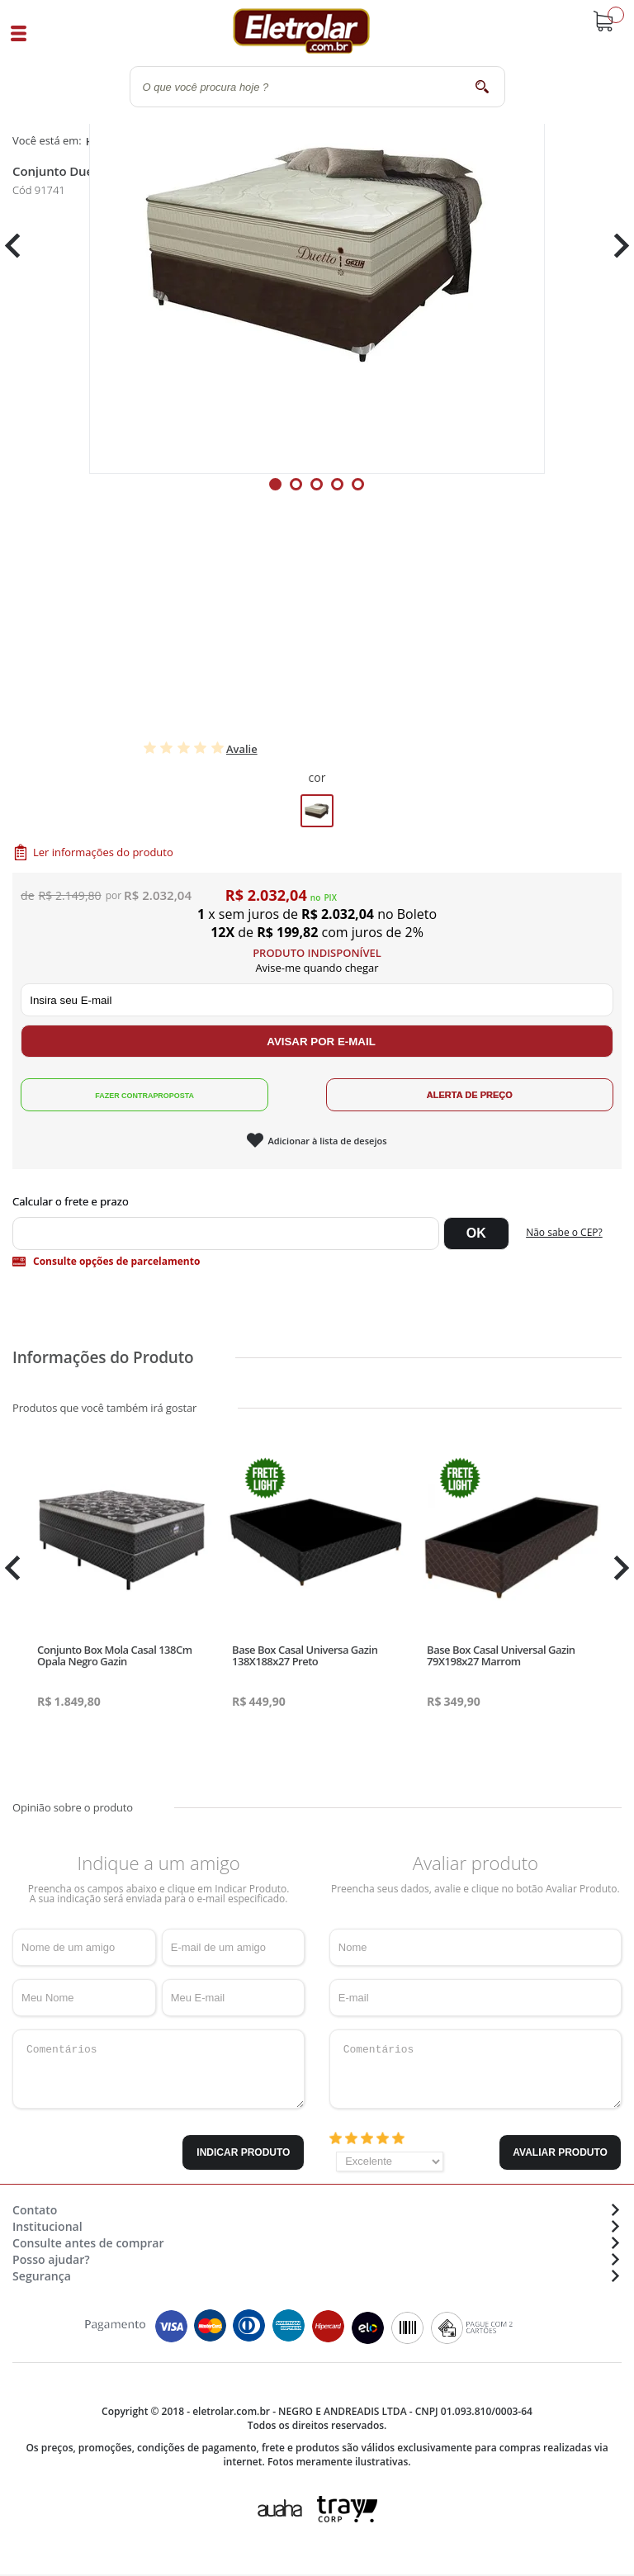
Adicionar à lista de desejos (326, 1140)
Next (615, 471)
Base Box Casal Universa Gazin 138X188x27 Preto (304, 1655)
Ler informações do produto (103, 852)
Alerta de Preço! (469, 1094)
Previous (20, 471)
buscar (482, 86)
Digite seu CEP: (317, 1201)
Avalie (242, 748)
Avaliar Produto (560, 2152)
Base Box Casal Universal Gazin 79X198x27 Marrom (501, 1655)
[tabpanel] (317, 471)
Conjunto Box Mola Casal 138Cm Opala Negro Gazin (114, 1655)
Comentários (158, 2069)
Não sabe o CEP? (564, 1232)
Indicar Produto (243, 2152)
